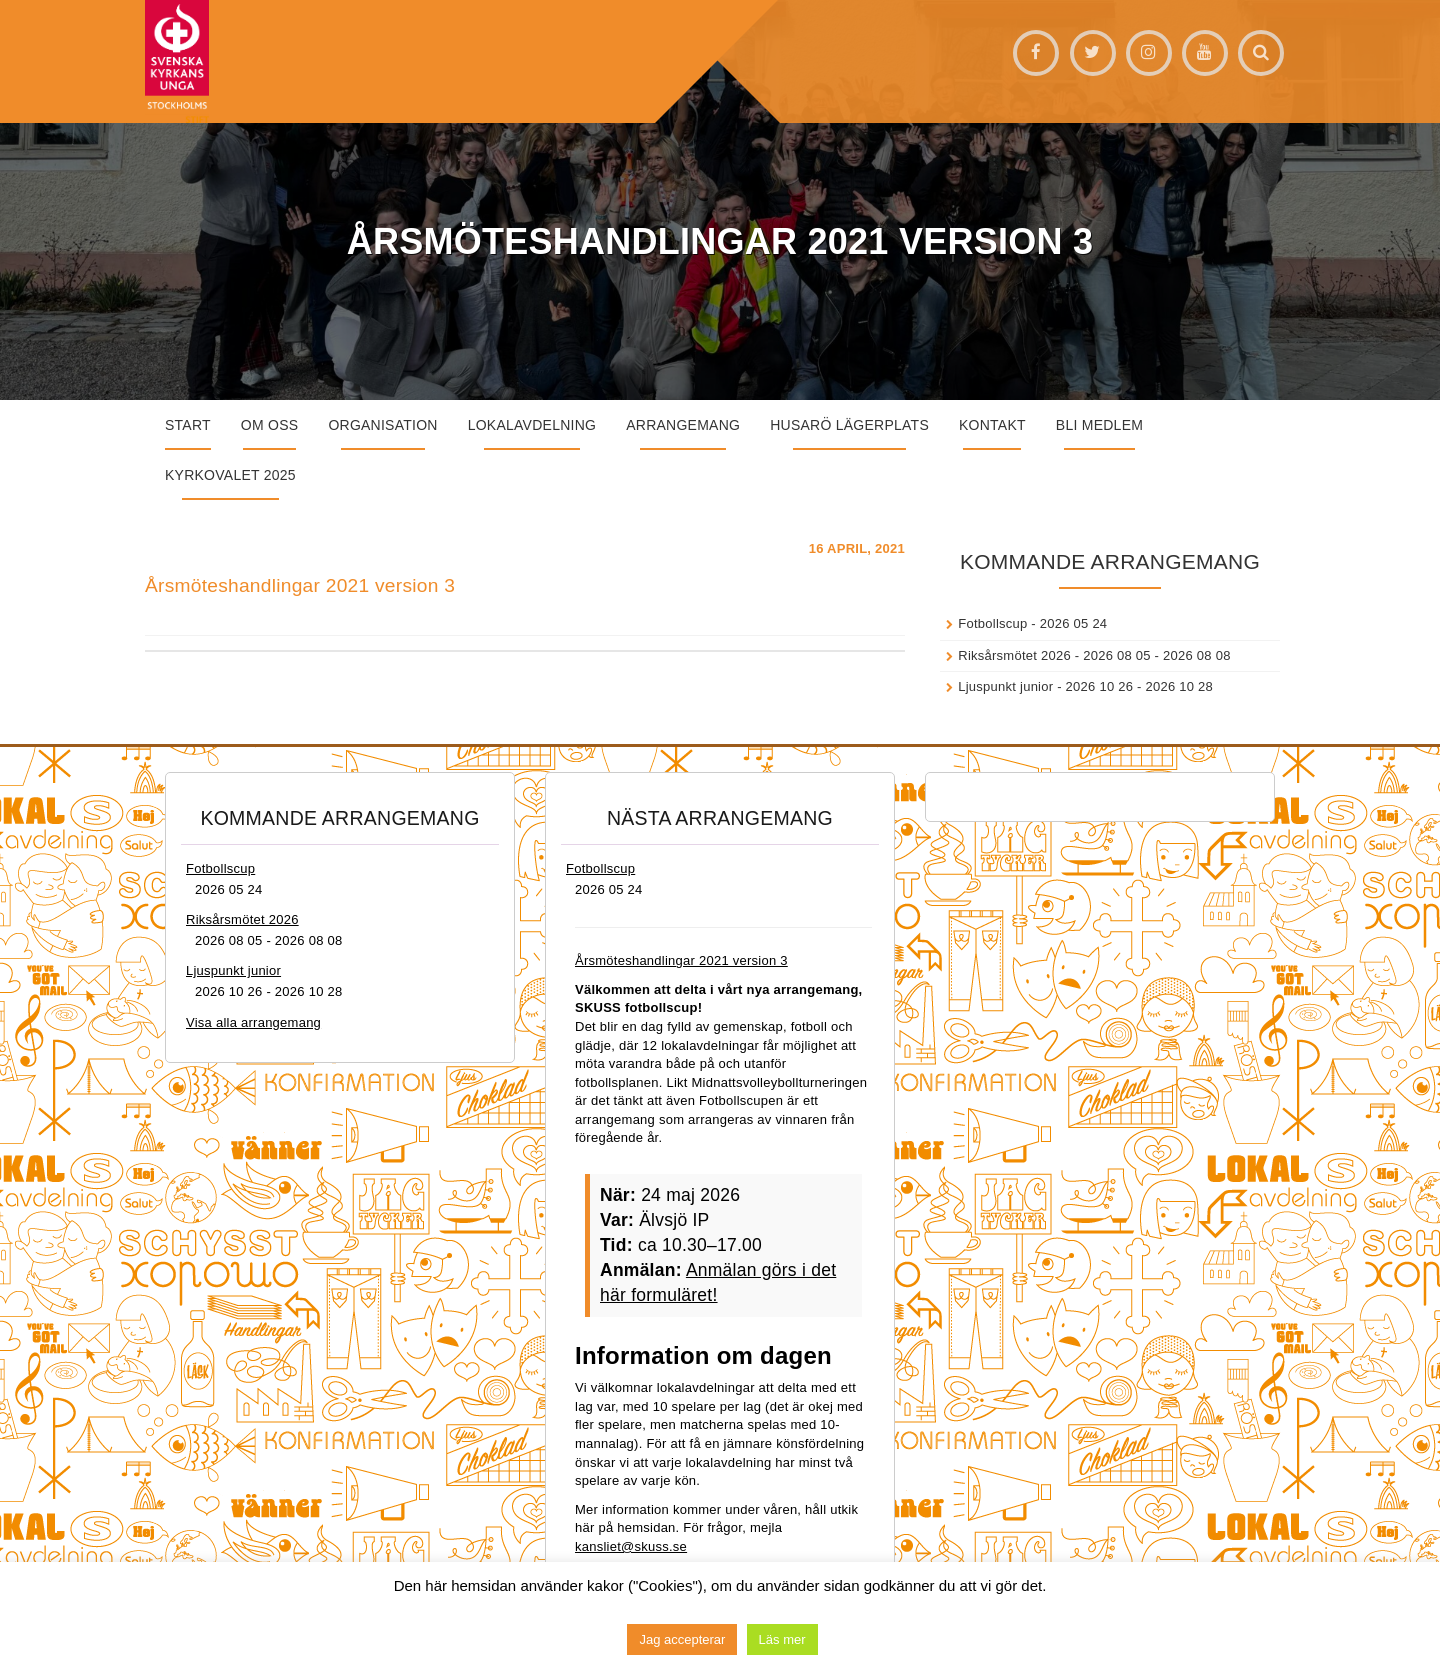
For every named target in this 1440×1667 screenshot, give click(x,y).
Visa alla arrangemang (253, 1022)
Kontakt (992, 425)
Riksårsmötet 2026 (1014, 655)
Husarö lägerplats (849, 425)
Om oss (270, 425)
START (188, 425)
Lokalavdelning (532, 425)
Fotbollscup (992, 623)
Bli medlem (1099, 425)
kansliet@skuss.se (631, 1546)
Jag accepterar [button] (682, 1639)
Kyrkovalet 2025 (230, 475)
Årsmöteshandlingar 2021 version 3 (300, 585)
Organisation (382, 425)
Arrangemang (683, 425)
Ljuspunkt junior (1005, 686)
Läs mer (782, 1639)
